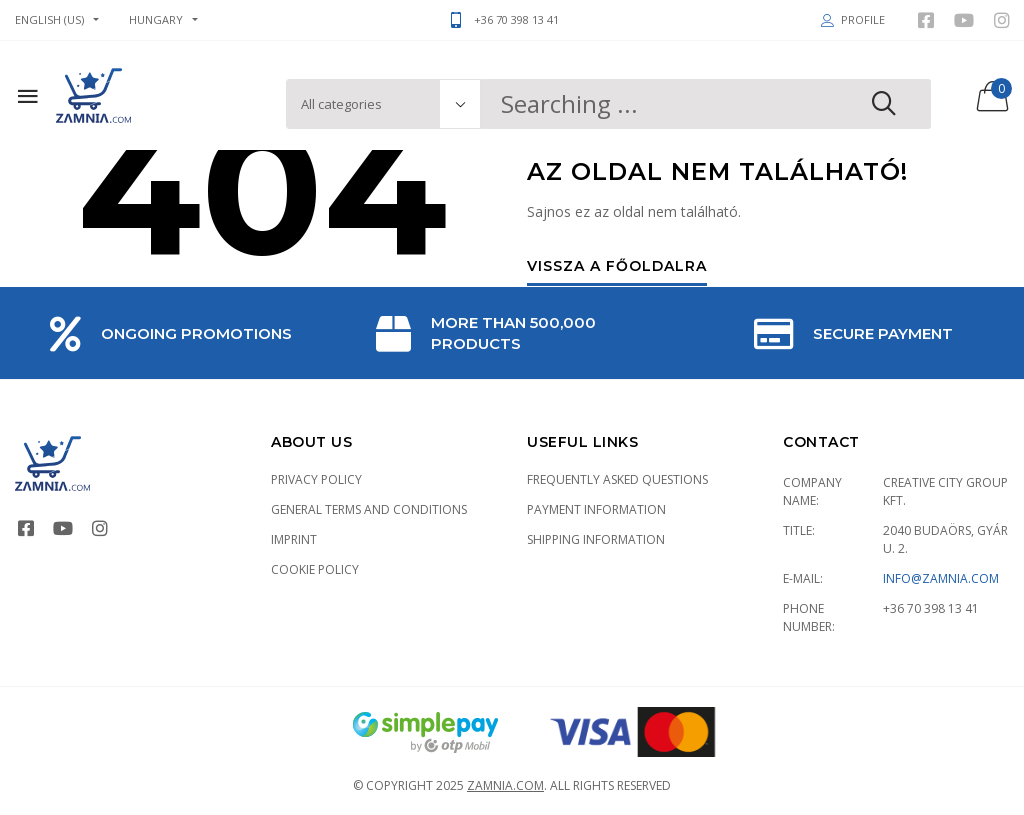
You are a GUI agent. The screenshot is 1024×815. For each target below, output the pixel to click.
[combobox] (706, 104)
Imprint (294, 539)
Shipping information (596, 539)
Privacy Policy (316, 479)
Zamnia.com (505, 785)
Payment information (596, 509)
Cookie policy (315, 569)
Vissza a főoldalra (617, 267)
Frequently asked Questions (617, 479)
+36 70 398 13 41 (931, 608)
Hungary (156, 19)
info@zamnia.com (941, 578)
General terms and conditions (369, 509)
